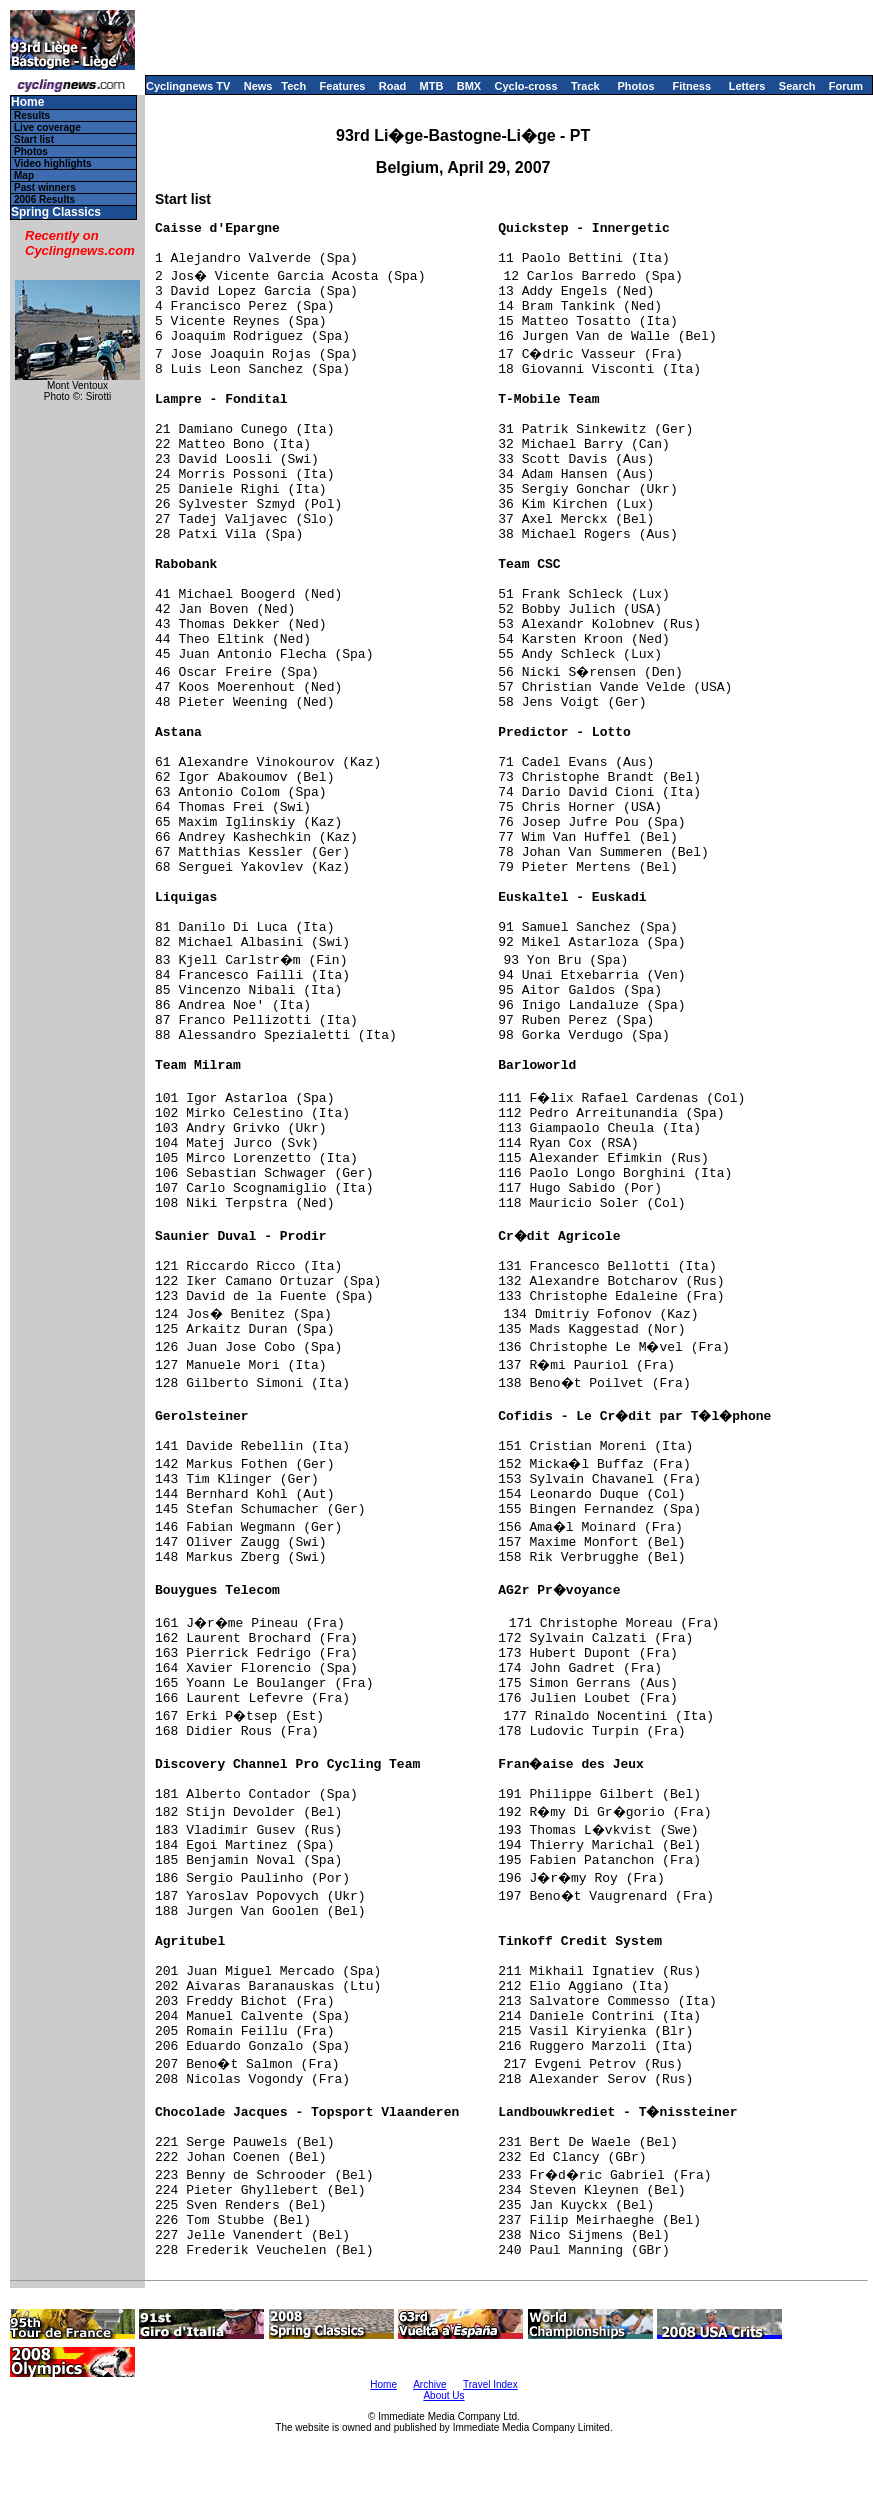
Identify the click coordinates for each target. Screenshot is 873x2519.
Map (24, 175)
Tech (293, 86)
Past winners (45, 187)
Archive (429, 2384)
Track (585, 86)
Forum (846, 86)
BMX (469, 86)
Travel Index (490, 2384)
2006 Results (44, 199)
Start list (34, 139)
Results (32, 115)
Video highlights (53, 163)
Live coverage (47, 127)
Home (27, 102)
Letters (747, 86)
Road (393, 86)
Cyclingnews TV (188, 86)
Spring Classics (56, 212)
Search (797, 86)
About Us (443, 2395)
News (258, 86)
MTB (432, 86)
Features (343, 86)
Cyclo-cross (526, 86)
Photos (635, 86)
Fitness (691, 86)
